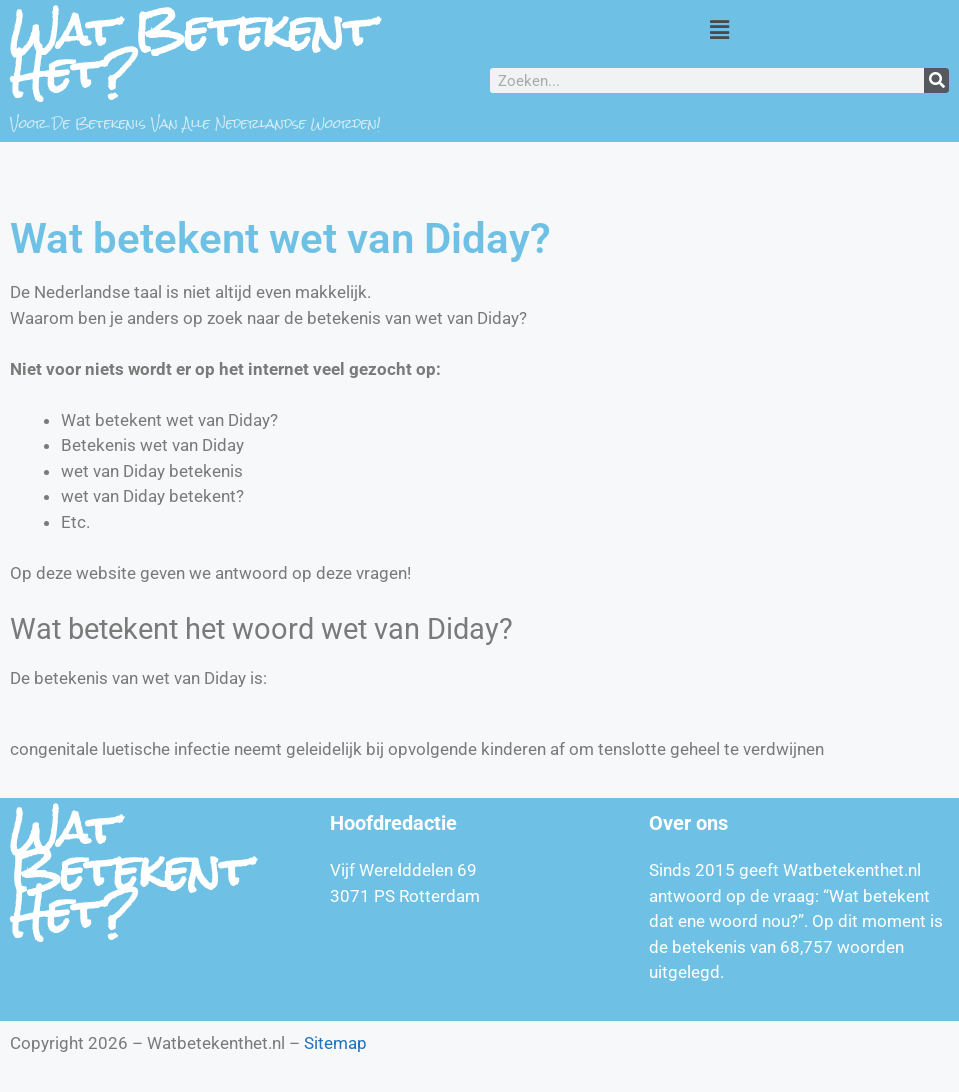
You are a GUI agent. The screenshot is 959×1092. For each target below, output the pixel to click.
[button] (719, 29)
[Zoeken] (936, 80)
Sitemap (335, 1043)
